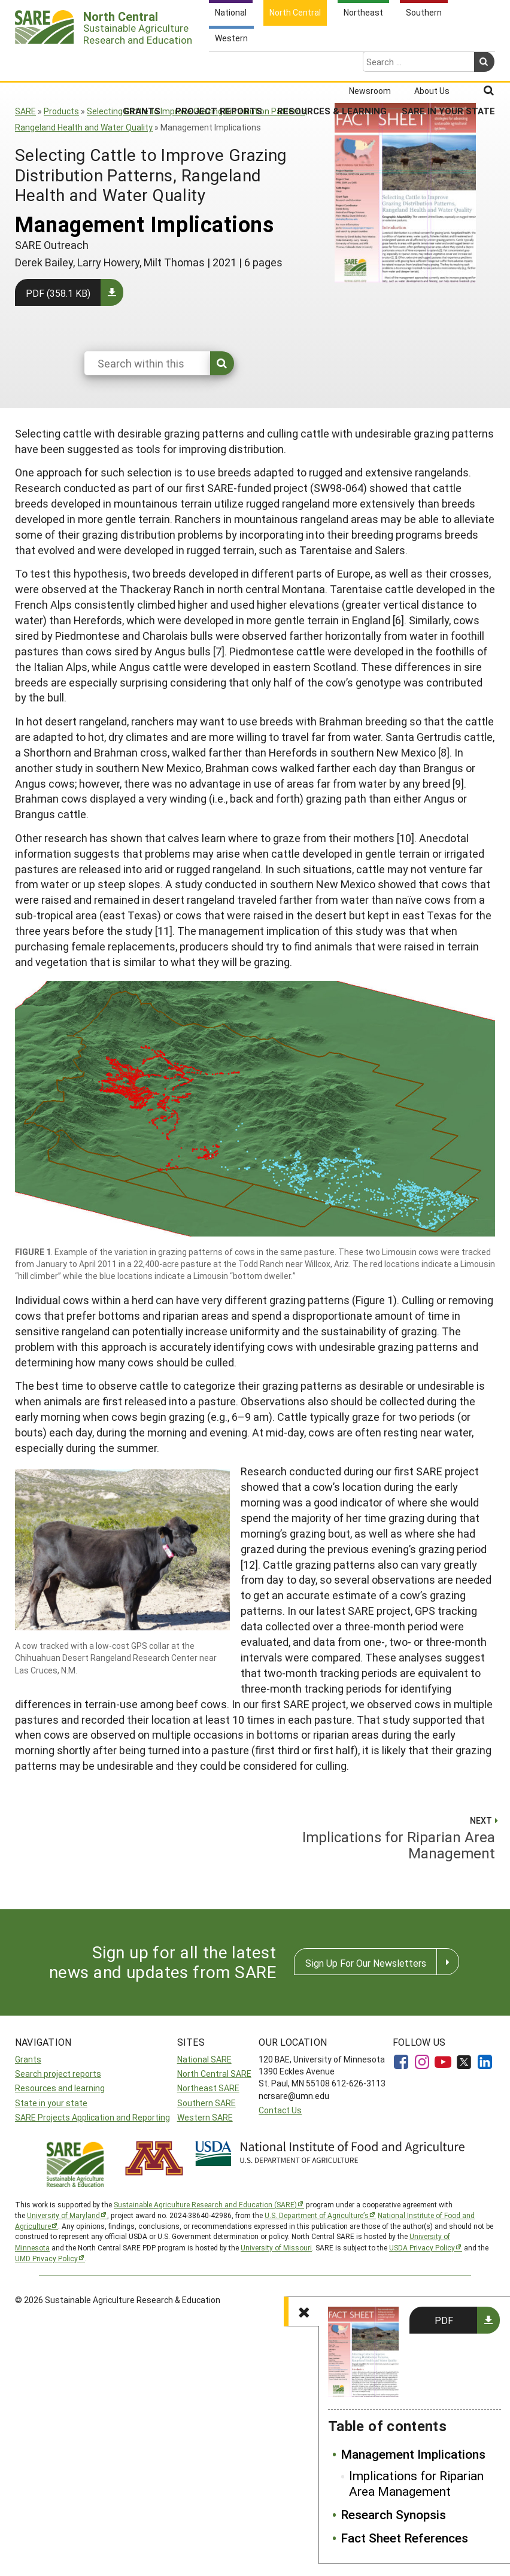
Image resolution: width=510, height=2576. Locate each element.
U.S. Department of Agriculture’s (317, 2215)
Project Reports (218, 63)
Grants (141, 63)
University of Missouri (276, 2247)
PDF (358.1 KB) (58, 293)
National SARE (204, 2059)
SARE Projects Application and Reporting (92, 2117)
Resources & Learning (332, 63)
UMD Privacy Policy (46, 2258)
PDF (444, 2320)
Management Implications (413, 2454)
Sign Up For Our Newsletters (365, 1963)
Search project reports (58, 2073)
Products (61, 111)
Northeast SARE (208, 2088)
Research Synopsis (393, 2515)
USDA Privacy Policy (422, 2247)
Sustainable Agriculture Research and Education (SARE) (205, 2204)
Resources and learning (60, 2088)
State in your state (51, 2103)
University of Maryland (63, 2215)
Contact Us (280, 2110)
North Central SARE (214, 2073)
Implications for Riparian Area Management (416, 2483)
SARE (25, 111)
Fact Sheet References (404, 2538)
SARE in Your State (448, 63)
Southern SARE (206, 2103)
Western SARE (205, 2117)
